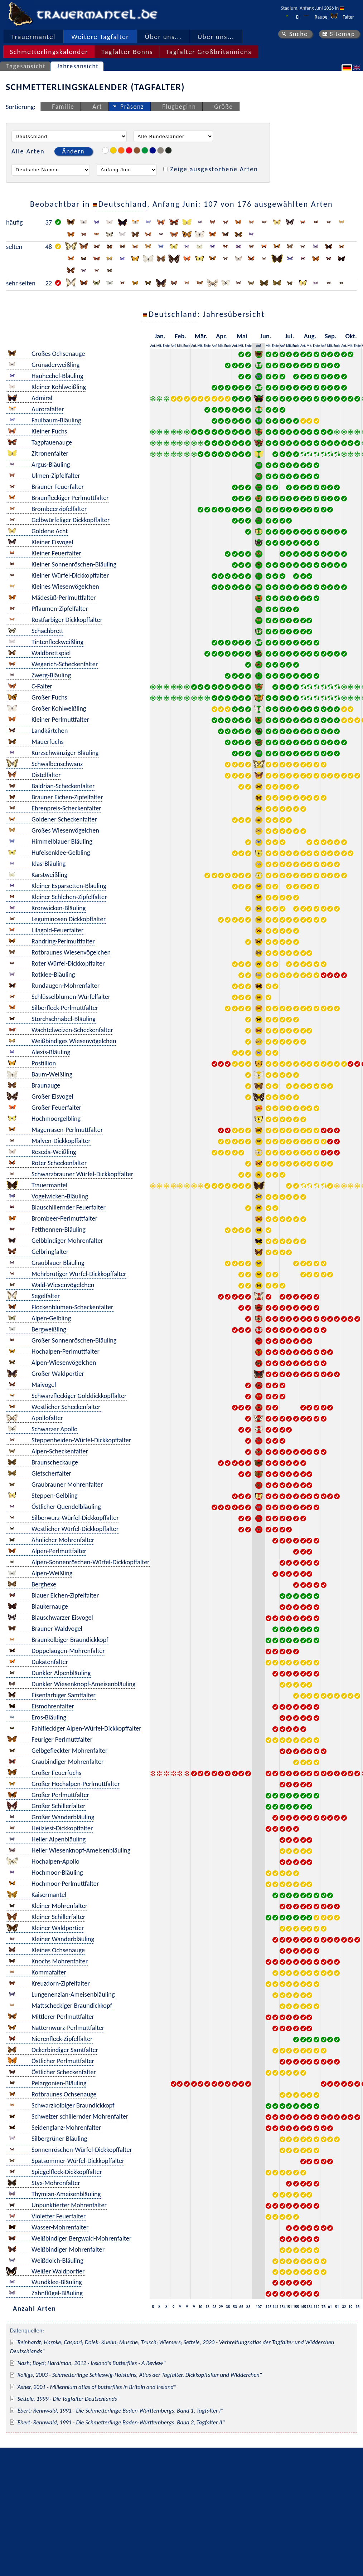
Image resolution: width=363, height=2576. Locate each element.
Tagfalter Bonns (127, 52)
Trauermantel (33, 37)
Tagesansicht (26, 66)
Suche (298, 34)
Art (97, 107)
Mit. (159, 346)
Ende (166, 346)
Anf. (153, 346)
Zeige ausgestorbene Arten (214, 169)
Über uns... (163, 37)
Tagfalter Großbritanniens (209, 52)
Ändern (73, 151)
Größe (223, 107)
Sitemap (342, 34)
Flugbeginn (179, 107)
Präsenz (132, 107)
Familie (63, 107)
